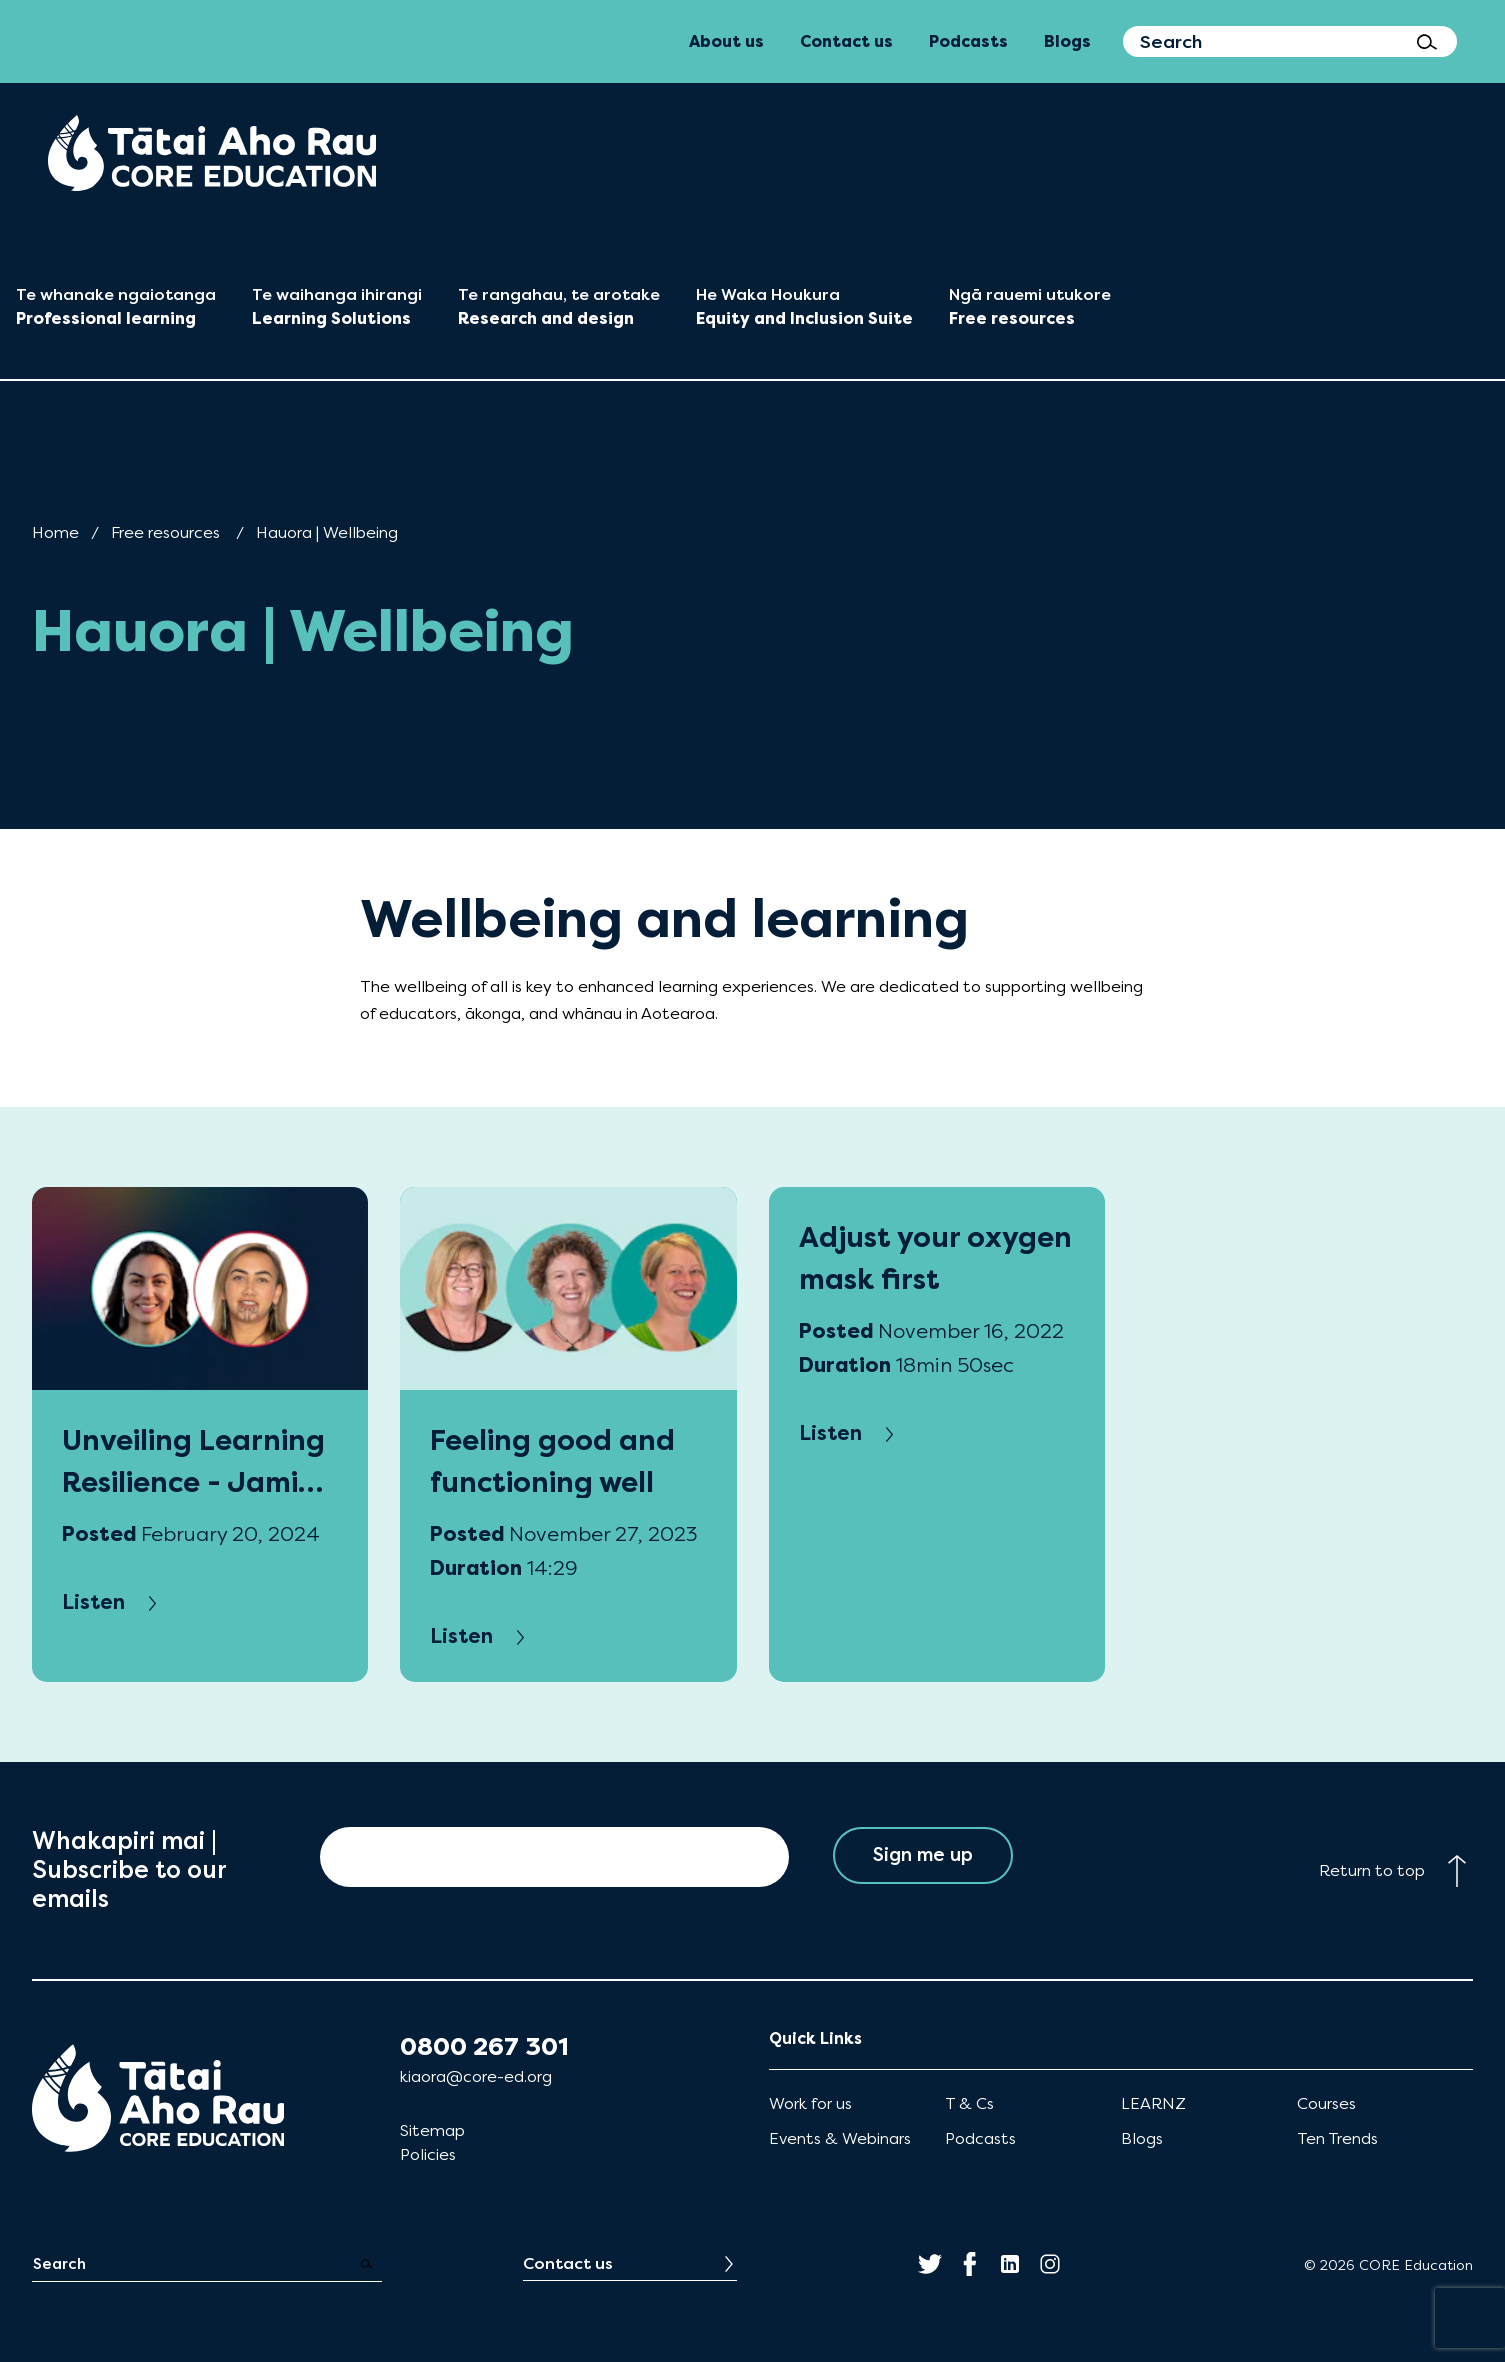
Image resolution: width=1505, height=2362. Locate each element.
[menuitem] (212, 153)
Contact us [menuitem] (846, 41)
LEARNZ (1153, 2103)
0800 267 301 (484, 2047)
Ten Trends (1337, 2138)
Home (55, 532)
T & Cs (969, 2103)
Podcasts (980, 2138)
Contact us (568, 2263)
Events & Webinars (840, 2138)
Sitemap (432, 2130)
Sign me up (922, 1856)
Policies (428, 2154)
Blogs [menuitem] (1067, 41)
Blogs (1142, 2138)
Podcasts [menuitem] (968, 41)
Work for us (810, 2103)
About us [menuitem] (726, 41)
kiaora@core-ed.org (476, 2076)
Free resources (165, 532)
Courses (1326, 2103)
